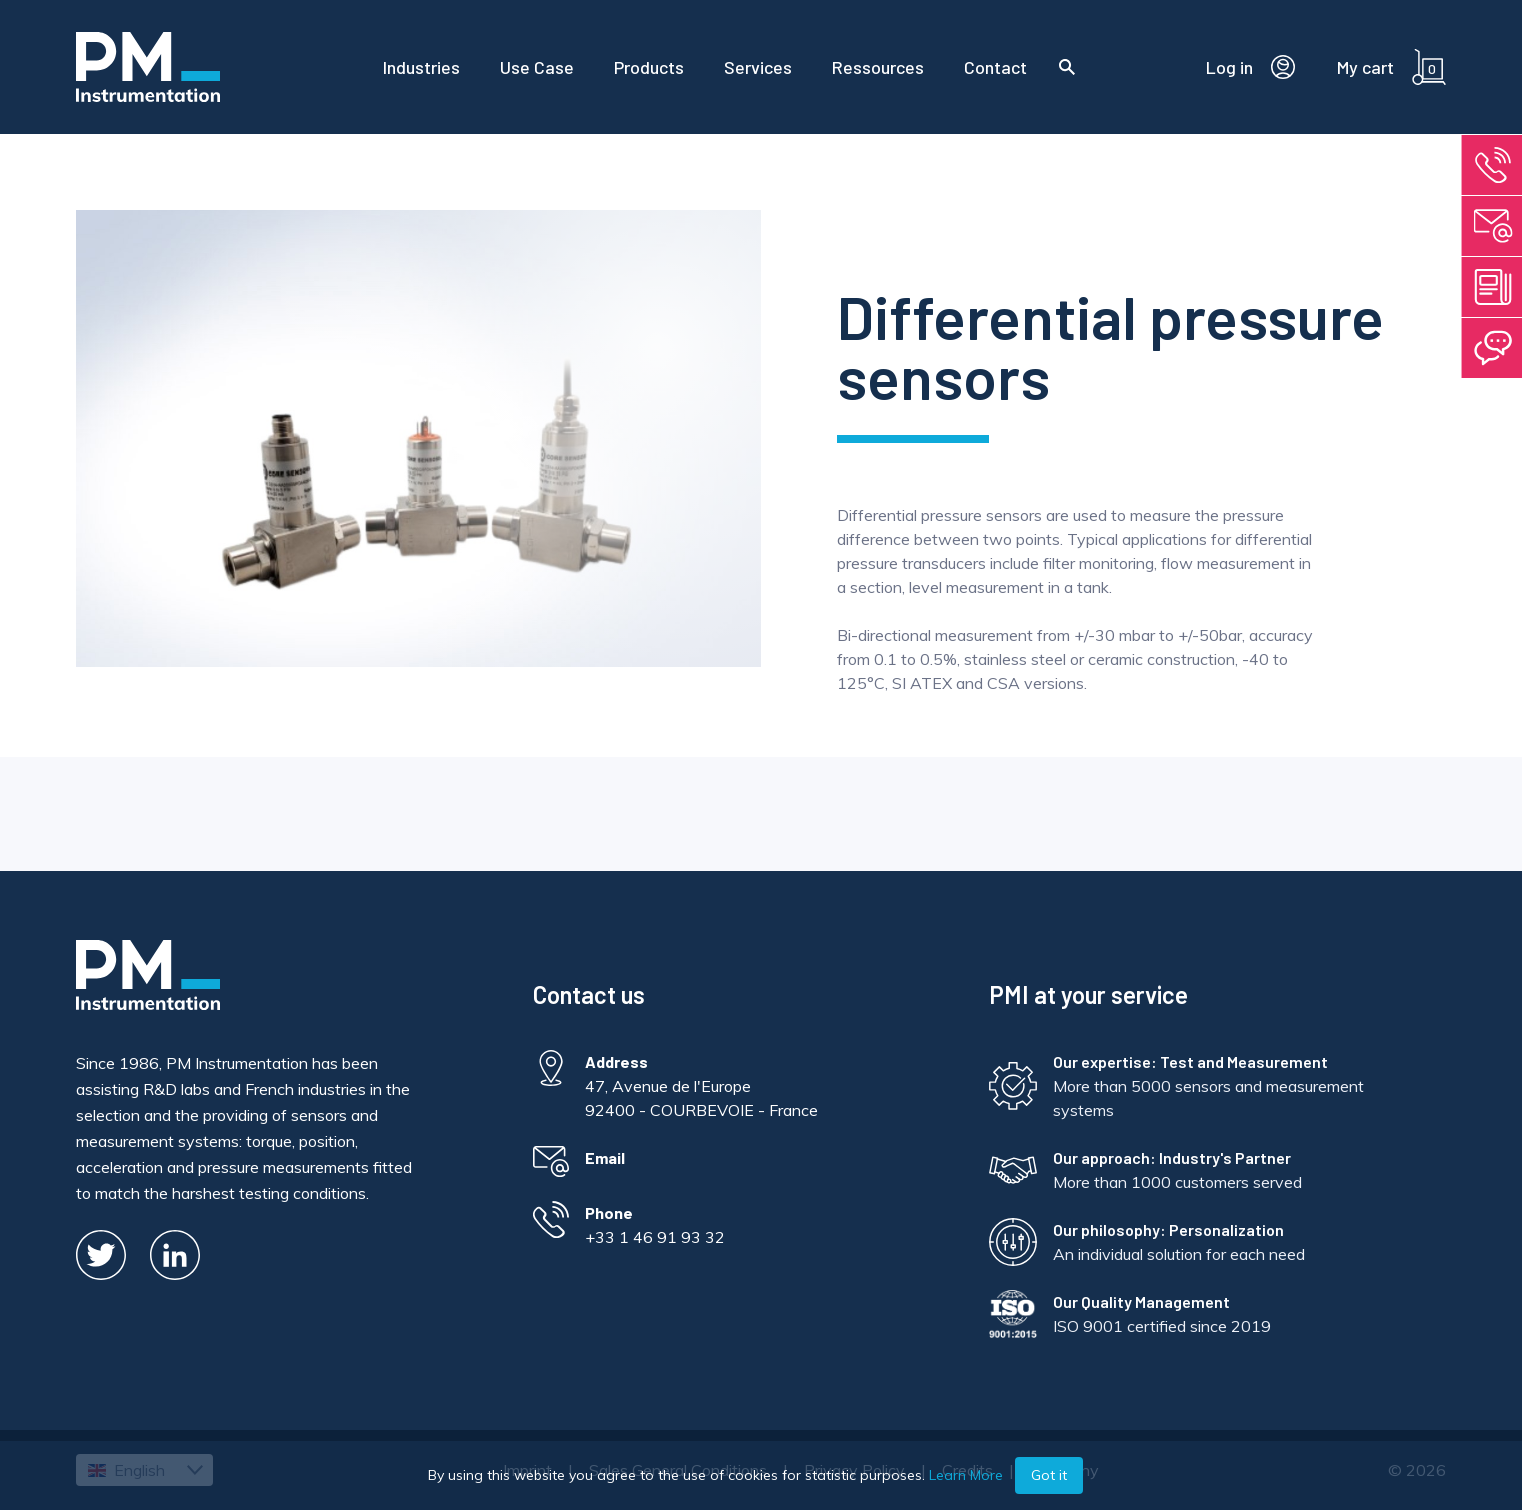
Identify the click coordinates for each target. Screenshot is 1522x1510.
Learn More (966, 1475)
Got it (1049, 1475)
